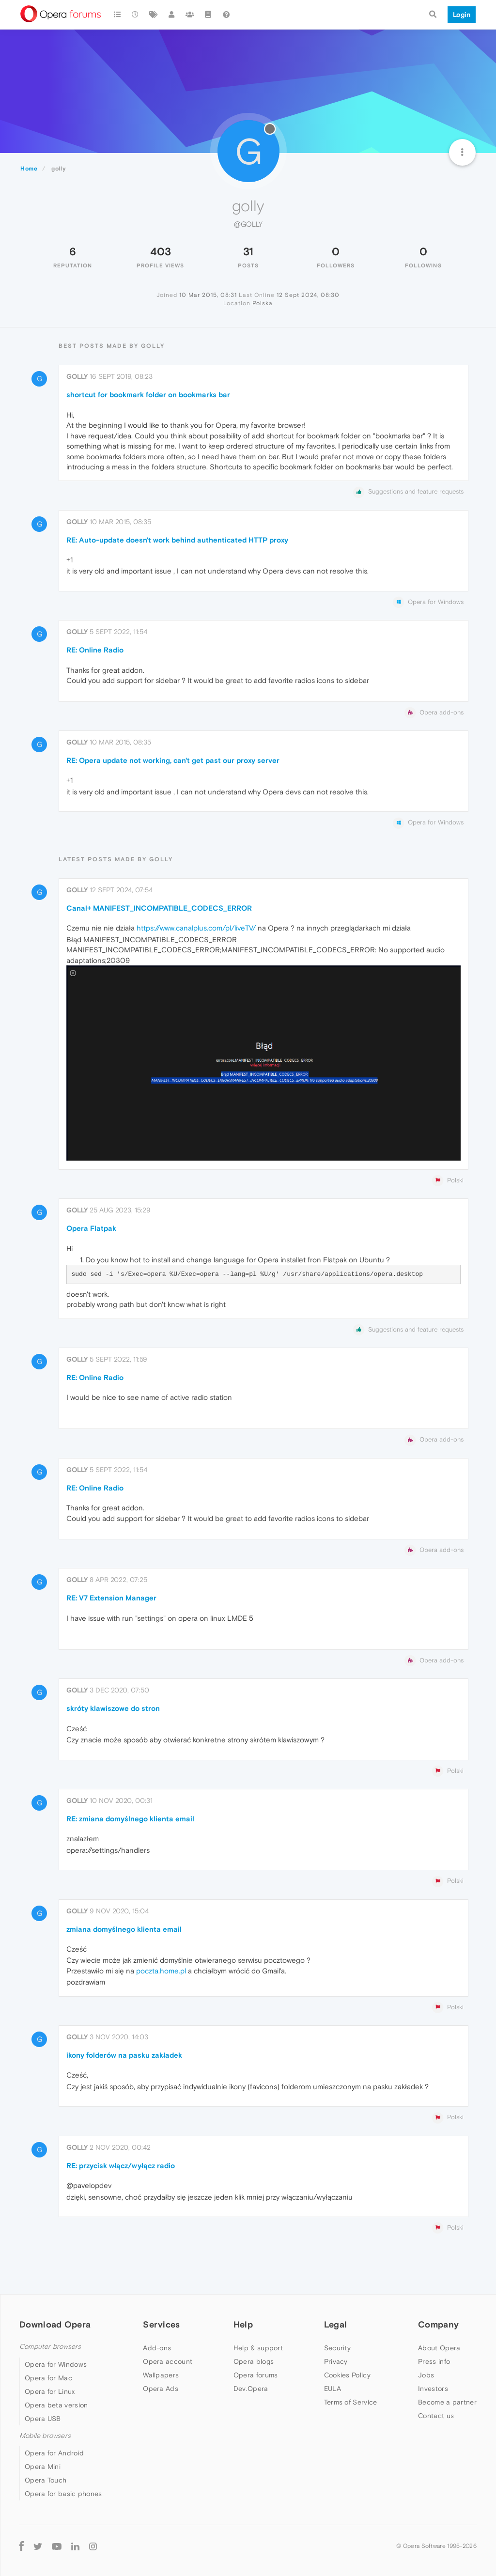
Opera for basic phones (63, 2494)
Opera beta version (56, 2405)
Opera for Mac (48, 2378)
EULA (332, 2388)
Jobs (426, 2375)
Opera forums (255, 2375)
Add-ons (157, 2348)
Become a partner (447, 2402)
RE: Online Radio (95, 650)
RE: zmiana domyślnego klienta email (130, 1819)
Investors (433, 2388)
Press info (434, 2361)
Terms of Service (350, 2402)
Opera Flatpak (91, 1228)
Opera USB (43, 2418)
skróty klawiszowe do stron (113, 1708)
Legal (335, 2324)
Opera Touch (45, 2480)
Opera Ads (160, 2388)
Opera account (167, 2361)
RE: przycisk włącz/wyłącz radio (120, 2165)
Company (438, 2324)
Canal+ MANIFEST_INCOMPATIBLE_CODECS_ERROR (159, 908)
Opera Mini (43, 2466)
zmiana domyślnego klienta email (124, 1929)
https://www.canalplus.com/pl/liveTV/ (196, 928)
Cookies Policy (347, 2375)
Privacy (336, 2361)
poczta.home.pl (161, 1971)
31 (248, 251)
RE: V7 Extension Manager (111, 1598)
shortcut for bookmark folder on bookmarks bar (148, 394)
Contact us (436, 2416)
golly (77, 376)
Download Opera (55, 2324)
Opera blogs (253, 2361)
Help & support (258, 2348)
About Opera (439, 2348)
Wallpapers (161, 2375)
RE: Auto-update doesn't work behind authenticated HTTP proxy (177, 540)
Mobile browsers (45, 2436)
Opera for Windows (56, 2364)
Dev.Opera (250, 2388)
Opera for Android (54, 2453)
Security (337, 2348)
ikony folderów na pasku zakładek (124, 2055)
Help (243, 2324)
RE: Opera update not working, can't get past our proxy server (172, 760)
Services (161, 2324)
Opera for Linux (50, 2391)
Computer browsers (50, 2347)
